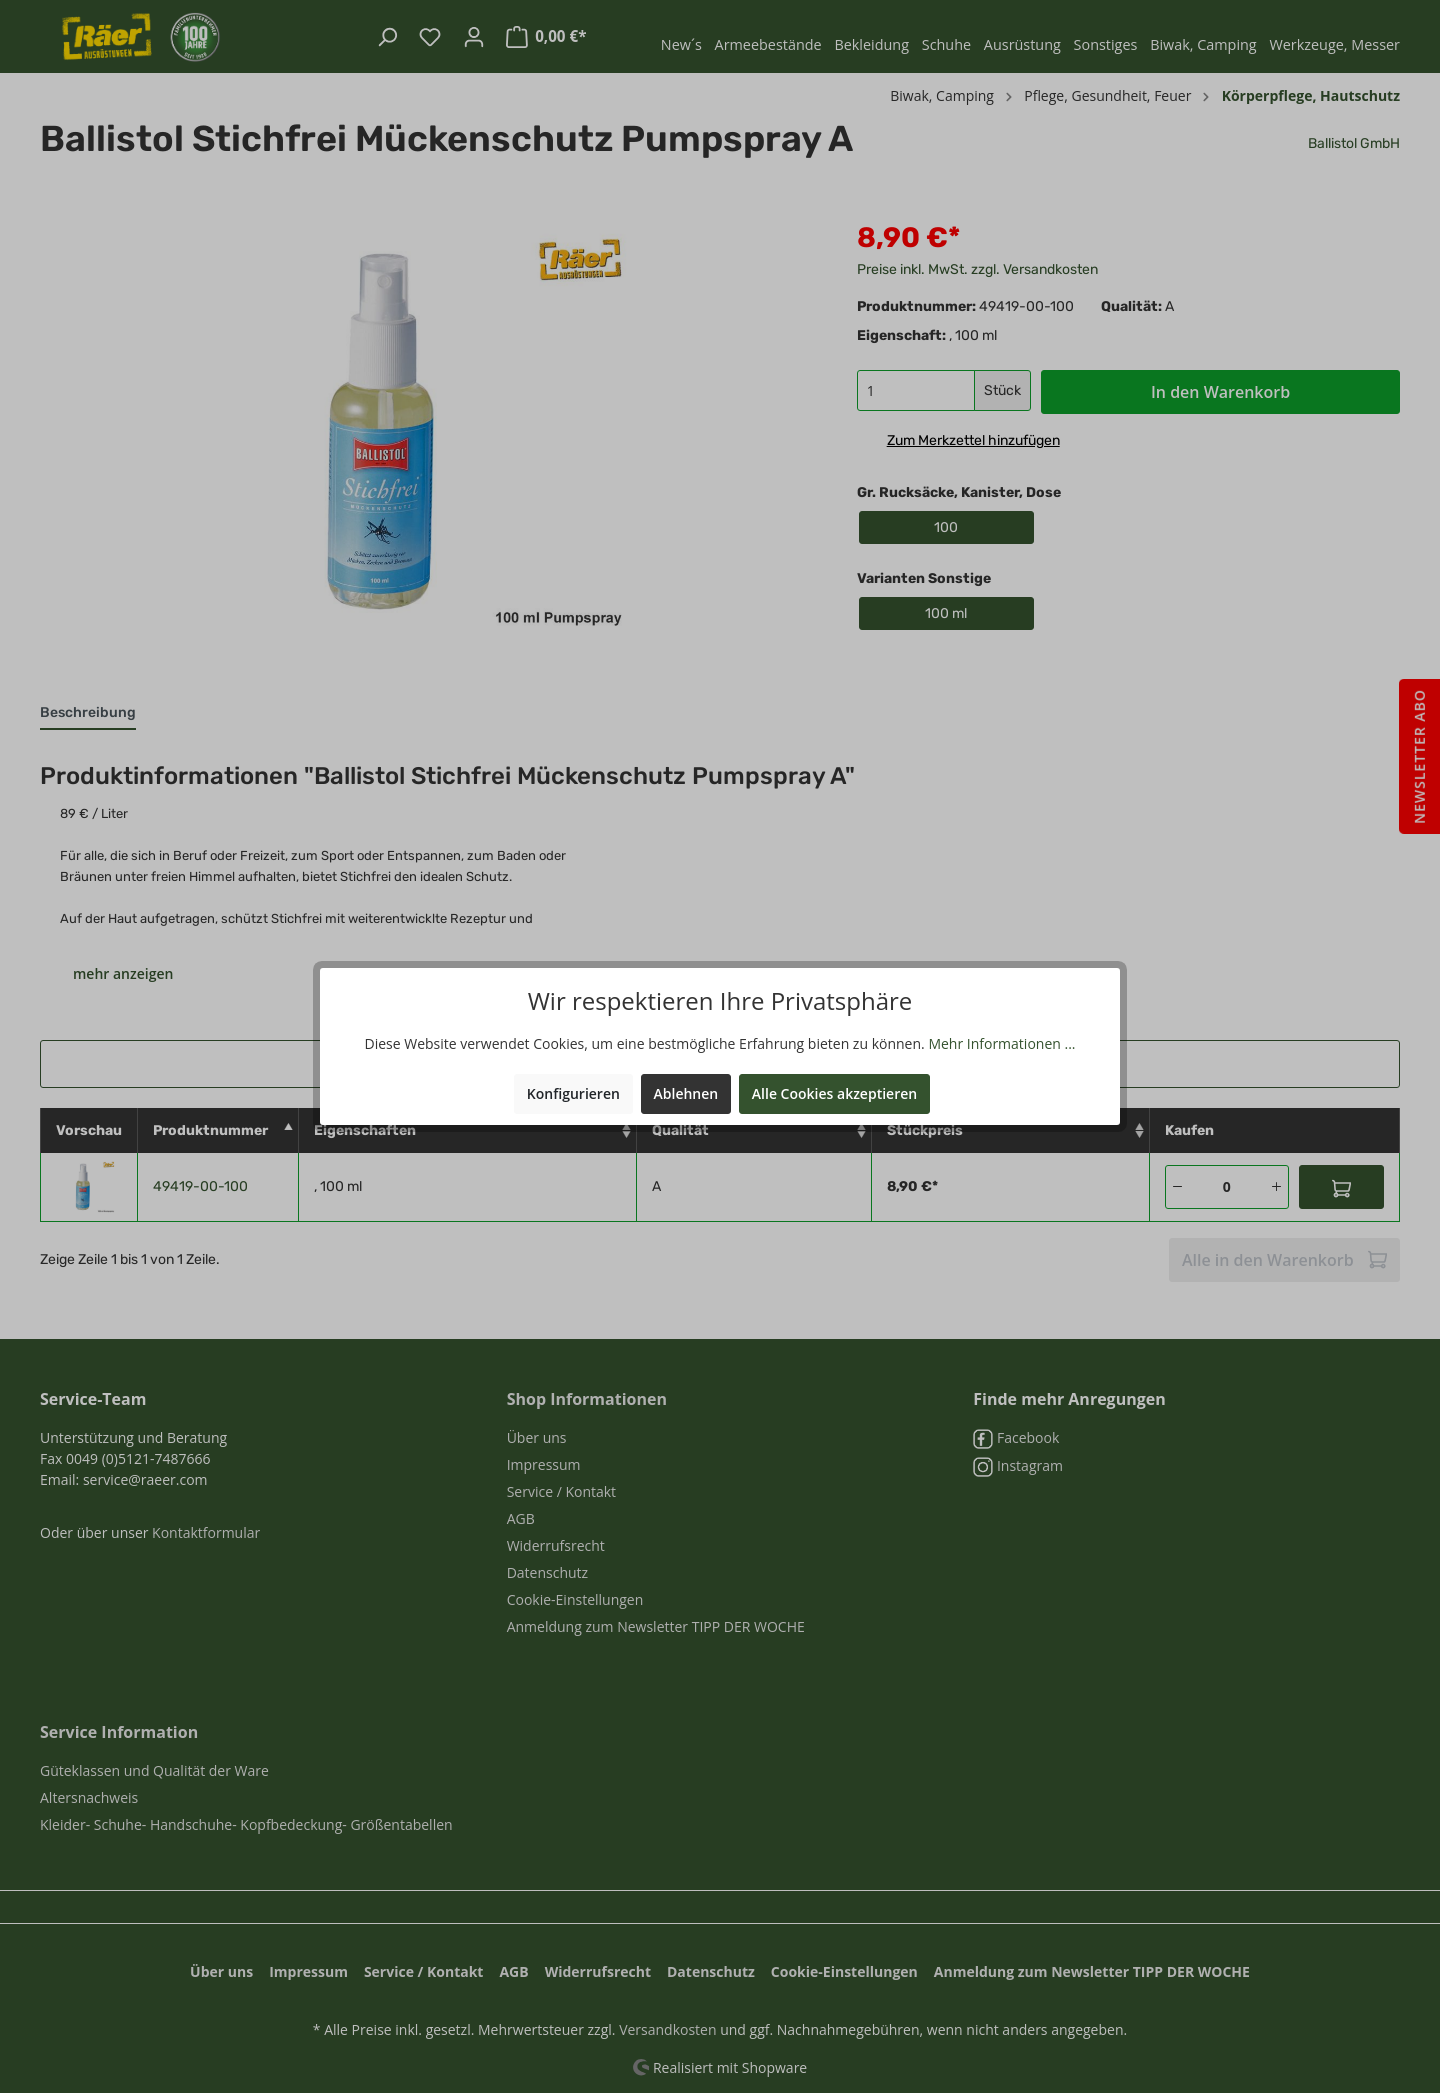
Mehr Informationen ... (1001, 1043)
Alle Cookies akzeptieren (834, 1093)
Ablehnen (686, 1093)
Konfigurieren (573, 1093)
